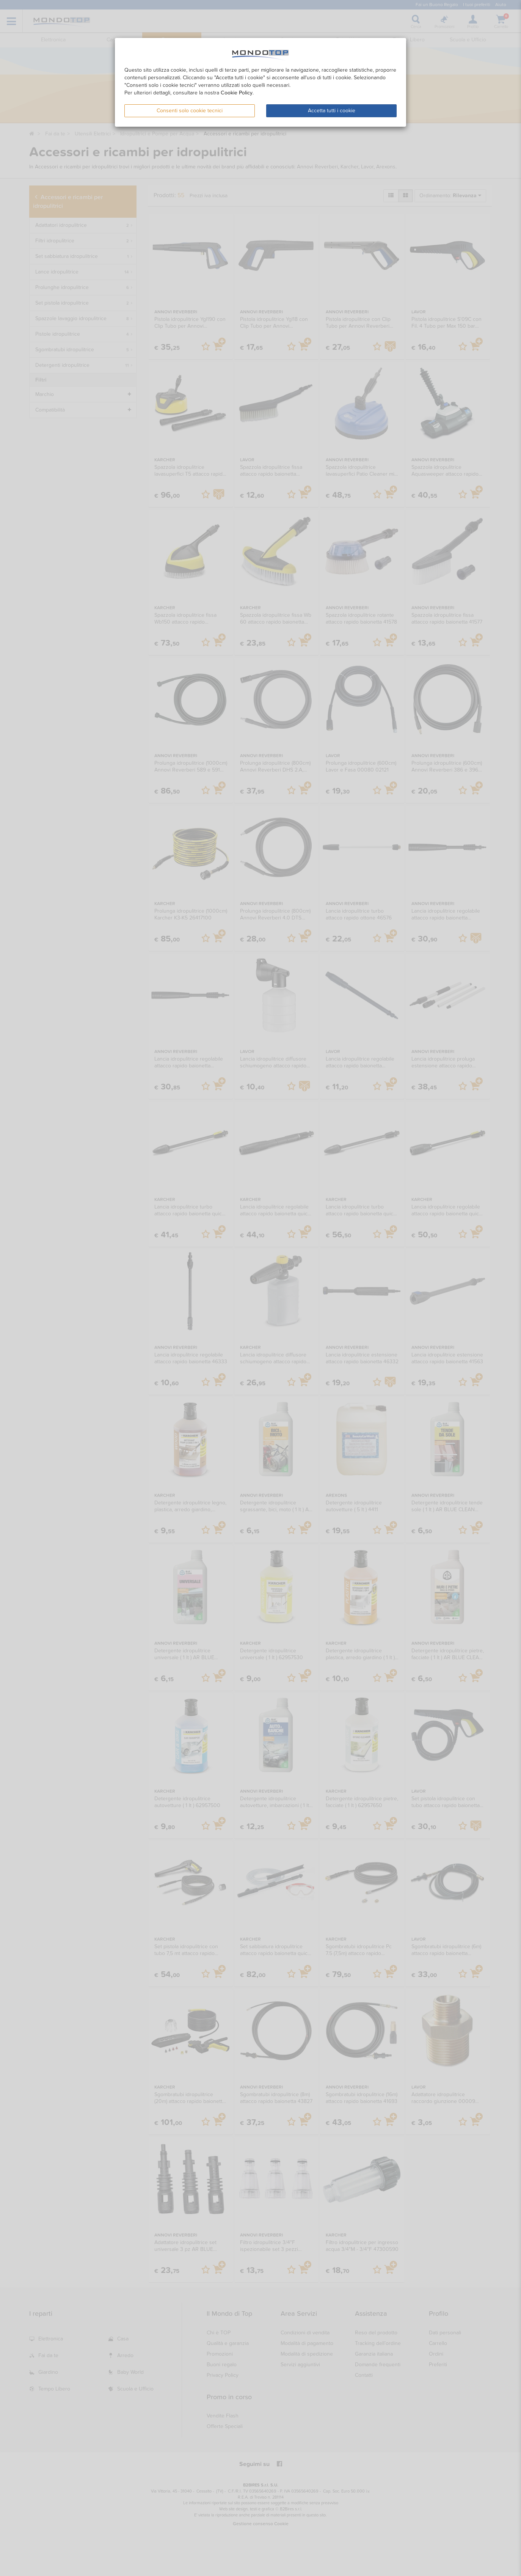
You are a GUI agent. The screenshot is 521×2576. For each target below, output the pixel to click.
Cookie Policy (237, 93)
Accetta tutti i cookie (331, 110)
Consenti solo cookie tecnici (190, 110)
